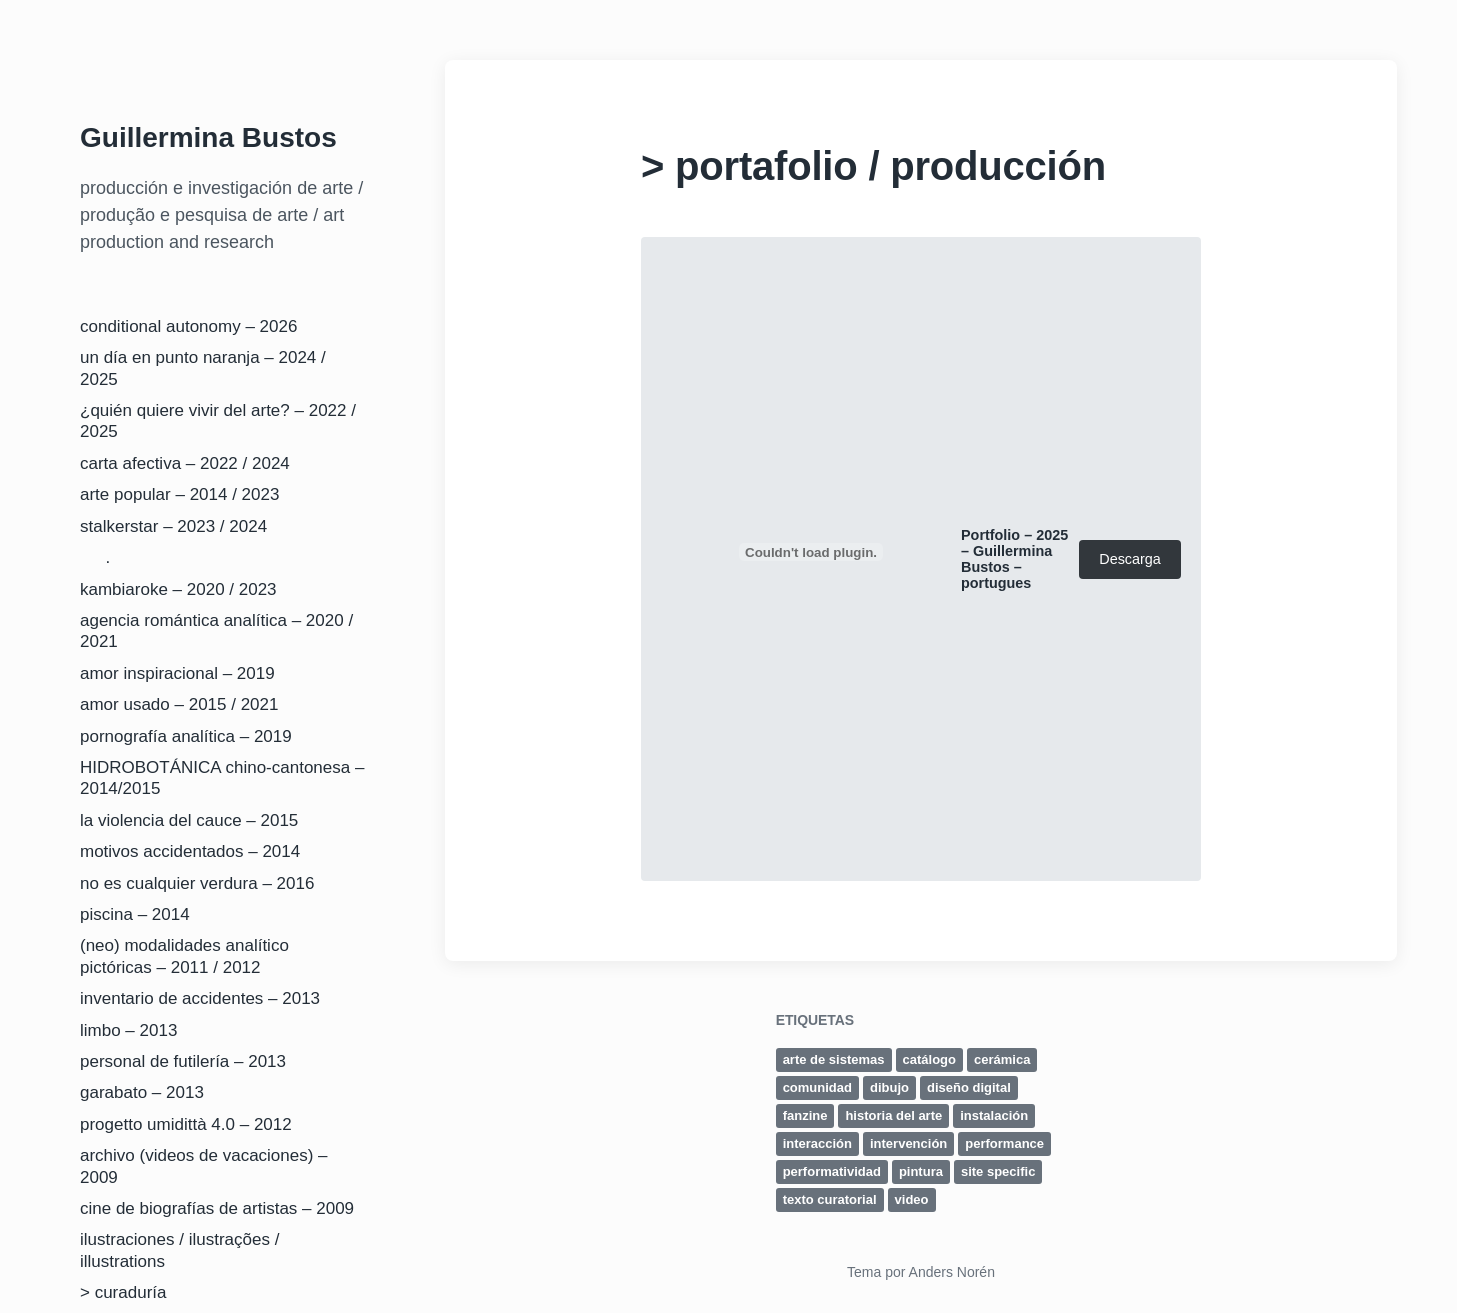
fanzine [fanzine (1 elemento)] (805, 1115)
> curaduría (123, 1292)
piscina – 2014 (135, 914)
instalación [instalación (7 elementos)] (994, 1115)
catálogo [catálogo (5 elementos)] (929, 1059)
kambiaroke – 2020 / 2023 (178, 589)
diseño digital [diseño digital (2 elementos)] (969, 1087)
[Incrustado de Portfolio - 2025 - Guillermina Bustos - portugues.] (811, 552)
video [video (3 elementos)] (912, 1199)
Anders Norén (952, 1272)
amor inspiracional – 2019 (177, 673)
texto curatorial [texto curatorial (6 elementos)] (830, 1199)
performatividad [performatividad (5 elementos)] (832, 1171)
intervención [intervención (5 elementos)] (908, 1143)
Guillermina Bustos (208, 137)
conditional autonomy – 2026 (188, 326)
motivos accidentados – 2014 (190, 851)
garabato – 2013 (142, 1092)
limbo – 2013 (128, 1030)
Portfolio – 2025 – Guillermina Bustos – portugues (1014, 559)
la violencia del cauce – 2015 (189, 820)
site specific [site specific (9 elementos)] (998, 1171)
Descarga (1130, 559)
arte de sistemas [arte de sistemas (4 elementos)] (834, 1059)
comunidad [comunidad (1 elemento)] (817, 1087)
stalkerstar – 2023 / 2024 (173, 526)
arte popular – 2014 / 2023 (179, 494)
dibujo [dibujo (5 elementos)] (889, 1087)
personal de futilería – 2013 (183, 1061)
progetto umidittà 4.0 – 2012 (186, 1124)
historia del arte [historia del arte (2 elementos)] (893, 1115)
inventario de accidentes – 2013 (200, 998)
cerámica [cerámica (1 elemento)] (1002, 1059)
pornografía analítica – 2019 (186, 736)
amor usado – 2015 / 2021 (179, 704)
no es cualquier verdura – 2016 (197, 883)
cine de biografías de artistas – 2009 (217, 1208)
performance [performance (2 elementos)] (1004, 1143)
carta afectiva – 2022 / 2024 (185, 463)
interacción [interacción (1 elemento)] (817, 1143)
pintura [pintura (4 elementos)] (921, 1171)
